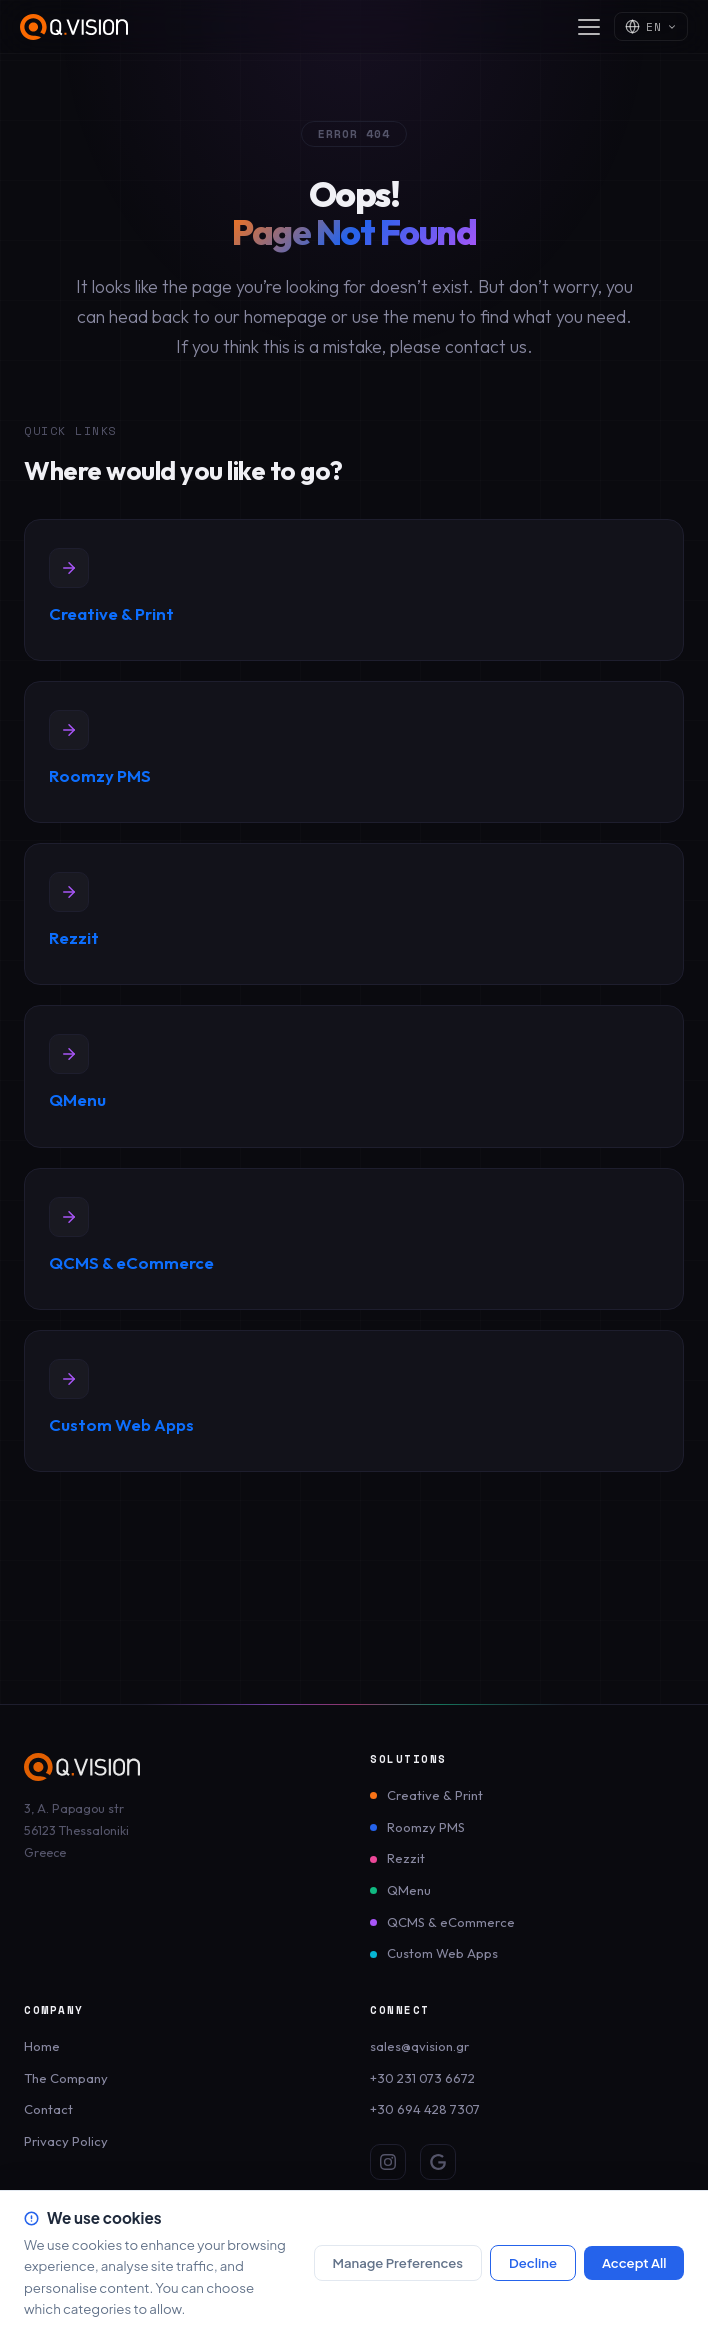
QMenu (409, 1890)
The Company (66, 2078)
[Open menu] (589, 27)
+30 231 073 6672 (422, 2078)
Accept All (634, 2262)
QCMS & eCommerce (451, 1922)
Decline (533, 2262)
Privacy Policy (66, 2141)
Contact (48, 2109)
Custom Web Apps (442, 1953)
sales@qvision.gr (419, 2046)
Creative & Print (435, 1795)
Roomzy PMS (426, 1827)
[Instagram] (388, 2162)
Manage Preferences (397, 2262)
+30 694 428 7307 (425, 2109)
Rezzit (406, 1858)
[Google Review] (438, 2162)
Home (42, 2046)
